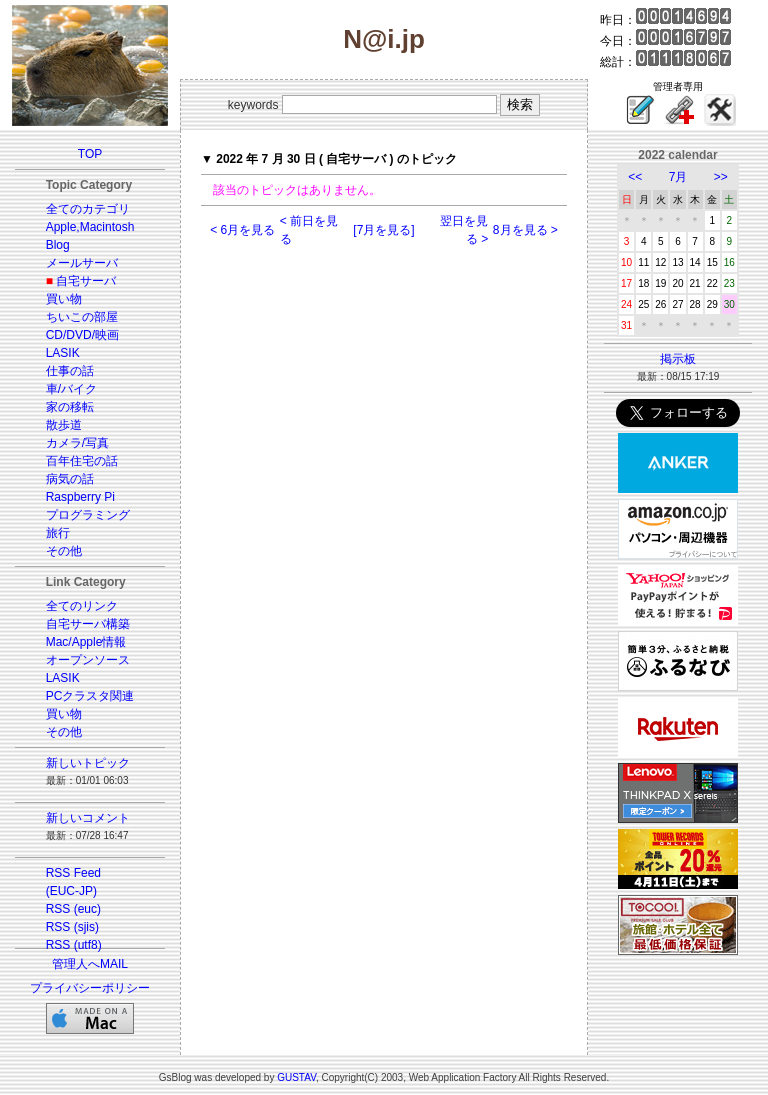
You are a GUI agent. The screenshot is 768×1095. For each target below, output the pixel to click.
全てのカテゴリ (88, 209)
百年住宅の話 (82, 461)
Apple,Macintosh (90, 227)
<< (635, 177)
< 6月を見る (242, 230)
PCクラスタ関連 (90, 696)
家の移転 (70, 407)
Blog (58, 245)
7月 (678, 177)
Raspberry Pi (80, 497)
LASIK (63, 353)
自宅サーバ (86, 281)
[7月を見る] (383, 230)
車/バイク (71, 389)
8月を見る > (525, 230)
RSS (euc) (73, 909)
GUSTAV (296, 1077)
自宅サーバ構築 (88, 624)
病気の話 (70, 479)
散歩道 (64, 425)
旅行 (58, 533)
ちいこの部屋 (82, 317)
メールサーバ (82, 263)
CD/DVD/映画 (82, 335)
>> (721, 177)
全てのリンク (82, 606)
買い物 (64, 299)
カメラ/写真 (77, 443)
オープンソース (88, 660)
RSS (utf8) (74, 945)
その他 (64, 551)
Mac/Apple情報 (86, 642)
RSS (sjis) (72, 927)
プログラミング (88, 515)
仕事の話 (70, 371)
